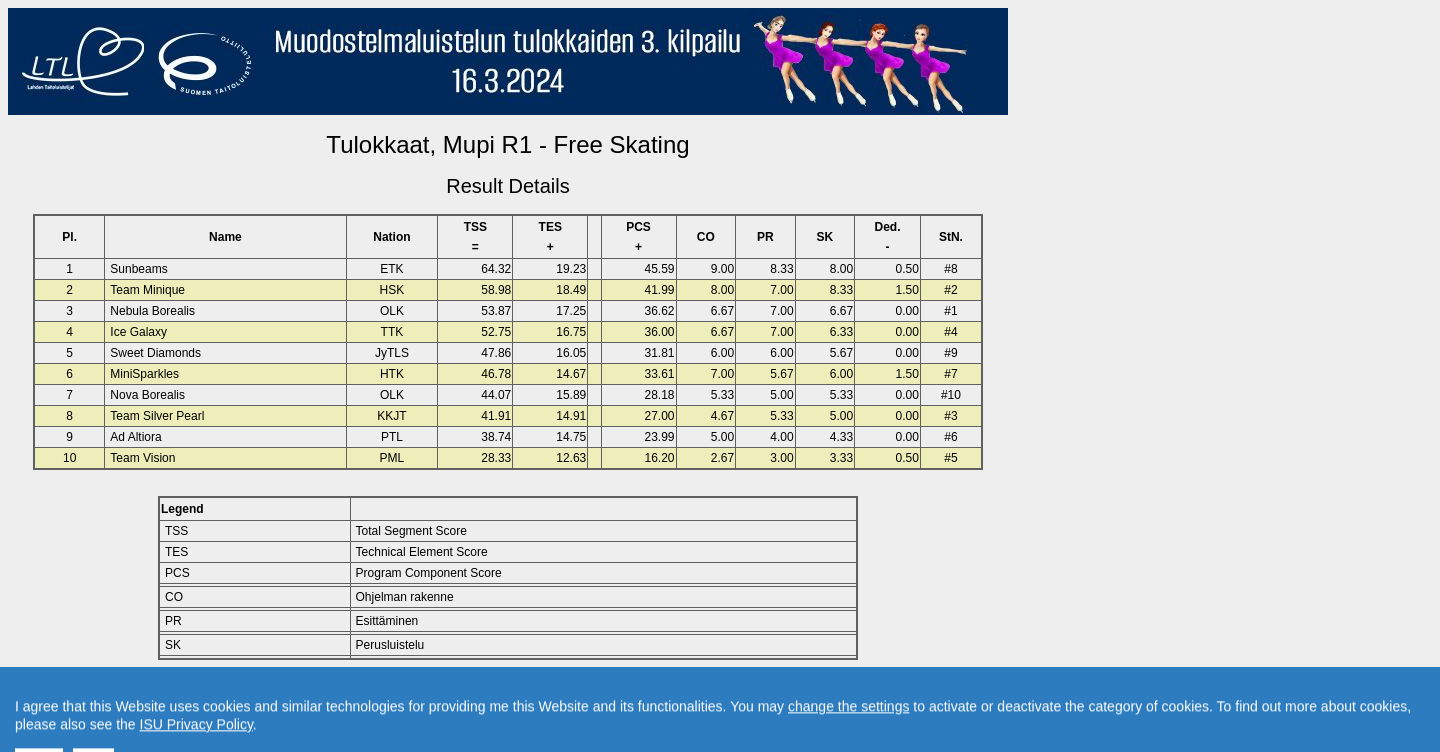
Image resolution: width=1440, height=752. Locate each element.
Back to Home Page (422, 693)
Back (338, 693)
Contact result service (579, 693)
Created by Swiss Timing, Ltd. (733, 693)
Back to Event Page (255, 693)
